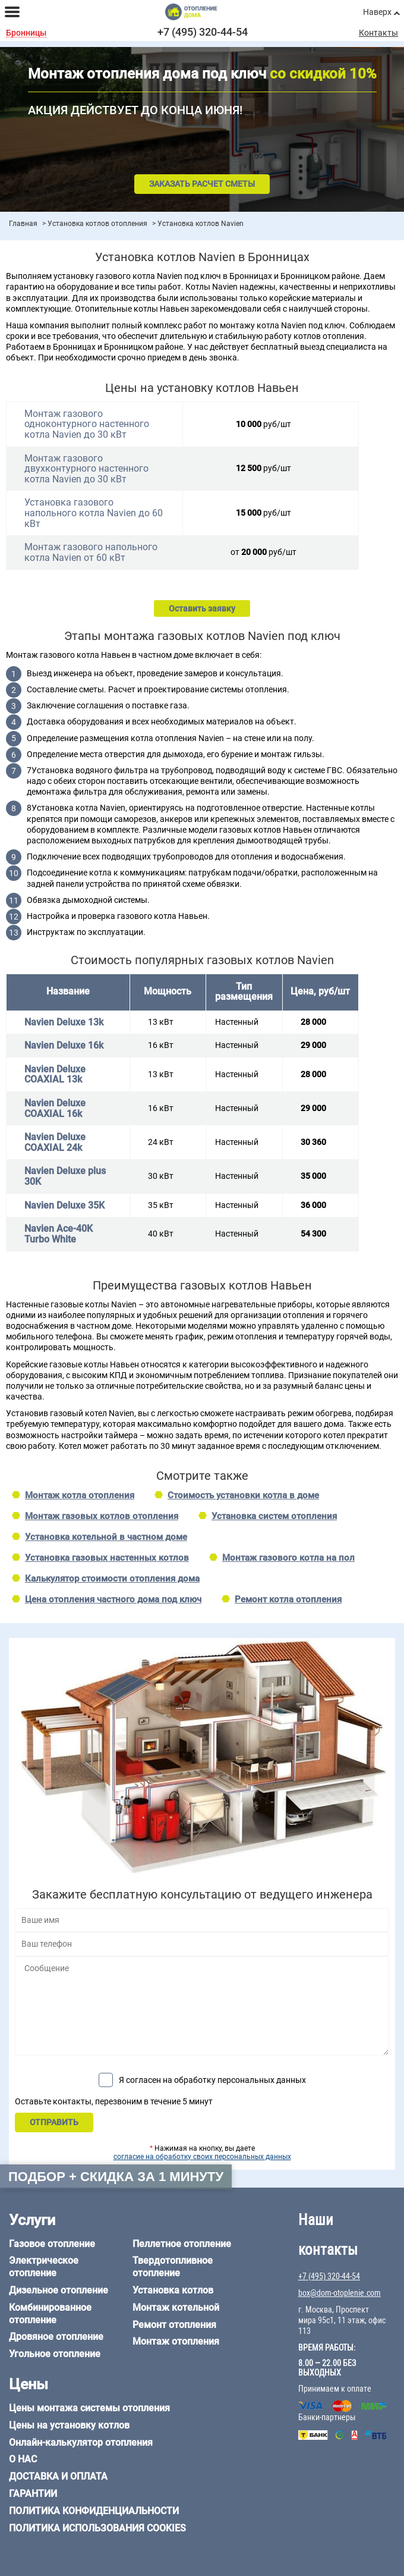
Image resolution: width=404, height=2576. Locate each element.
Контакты (378, 32)
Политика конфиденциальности (94, 2511)
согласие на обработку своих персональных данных (202, 2157)
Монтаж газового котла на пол (288, 1557)
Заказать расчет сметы (202, 184)
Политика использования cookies (97, 2528)
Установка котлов (172, 2290)
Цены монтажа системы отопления (89, 2408)
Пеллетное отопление (181, 2243)
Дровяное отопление (56, 2336)
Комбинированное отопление (50, 2314)
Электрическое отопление (43, 2267)
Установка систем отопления (274, 1516)
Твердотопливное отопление (172, 2267)
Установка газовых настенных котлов (107, 1557)
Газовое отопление (52, 2243)
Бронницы (26, 33)
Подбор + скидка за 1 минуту (115, 2176)
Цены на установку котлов (69, 2425)
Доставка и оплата (58, 2476)
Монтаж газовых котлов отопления (101, 1516)
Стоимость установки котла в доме (243, 1495)
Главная (23, 223)
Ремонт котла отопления (288, 1599)
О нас (23, 2459)
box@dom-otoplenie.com (339, 2293)
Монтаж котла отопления (79, 1495)
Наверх (377, 12)
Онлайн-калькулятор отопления (81, 2442)
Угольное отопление (54, 2353)
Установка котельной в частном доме (106, 1537)
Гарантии (33, 2493)
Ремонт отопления (174, 2324)
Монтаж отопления (175, 2341)
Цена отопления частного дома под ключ (113, 1599)
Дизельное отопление (58, 2290)
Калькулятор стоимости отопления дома (112, 1578)
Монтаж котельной (175, 2307)
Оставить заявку (202, 608)
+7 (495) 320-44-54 (202, 32)
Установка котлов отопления (97, 223)
